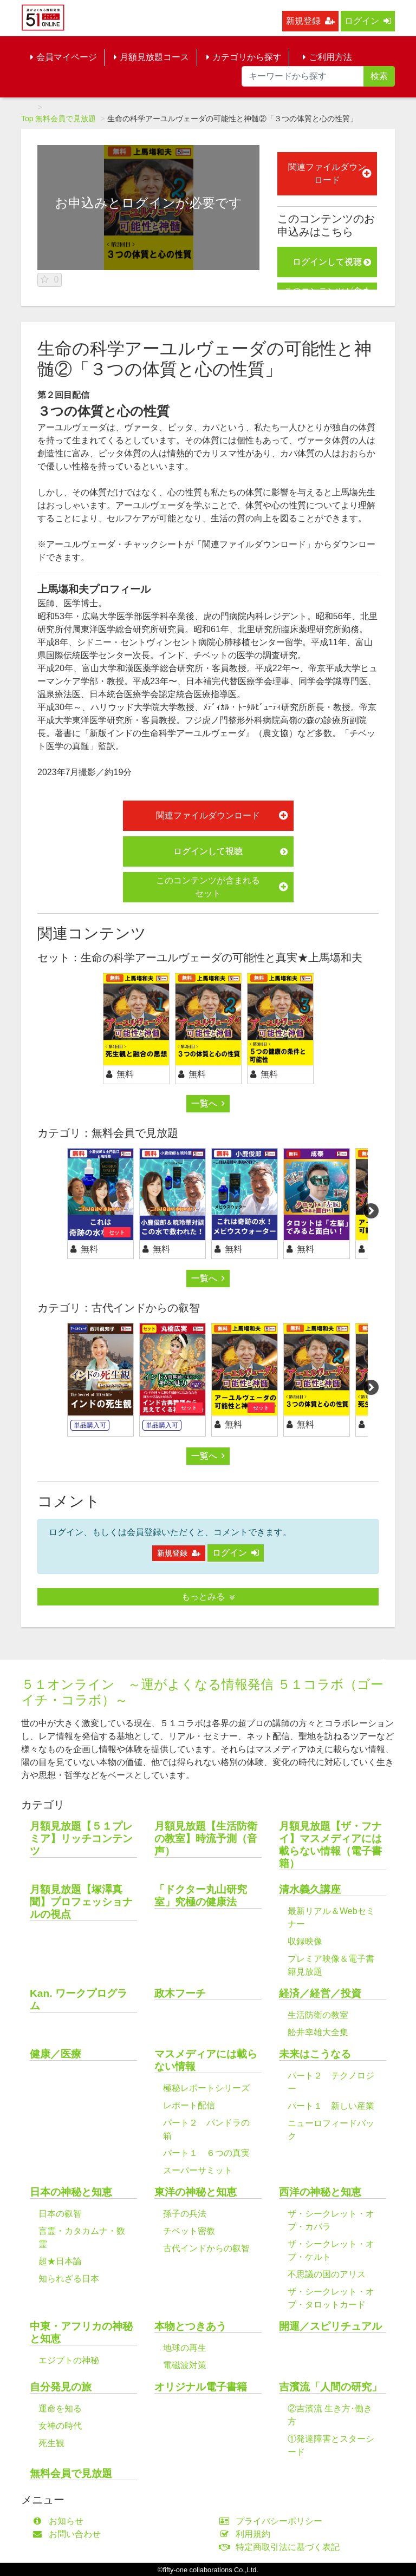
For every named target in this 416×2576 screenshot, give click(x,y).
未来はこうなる (315, 2054)
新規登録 (310, 20)
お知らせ (60, 2521)
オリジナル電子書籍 (200, 2387)
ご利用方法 (327, 57)
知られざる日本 (68, 2278)
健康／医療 (55, 2054)
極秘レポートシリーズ (206, 2088)
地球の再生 (184, 2347)
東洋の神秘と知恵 (195, 2192)
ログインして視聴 (331, 261)
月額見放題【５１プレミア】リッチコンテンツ (81, 1838)
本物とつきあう (190, 2326)
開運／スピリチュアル (330, 2326)
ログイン (367, 20)
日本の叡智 (60, 2213)
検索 (379, 76)
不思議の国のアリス (327, 2274)
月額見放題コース (151, 57)
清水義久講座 (310, 1889)
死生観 (51, 2443)
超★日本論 (60, 2261)
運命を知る (60, 2408)
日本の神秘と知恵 (71, 2192)
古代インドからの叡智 (206, 2248)
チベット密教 (189, 2231)
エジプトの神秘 (68, 2360)
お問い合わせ (69, 2534)
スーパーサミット (197, 2170)
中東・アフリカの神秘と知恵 (81, 2332)
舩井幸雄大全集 (318, 2032)
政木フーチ (180, 1993)
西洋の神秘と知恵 (320, 2192)
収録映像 (305, 1941)
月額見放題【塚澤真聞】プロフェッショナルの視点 (81, 1902)
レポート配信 (189, 2105)
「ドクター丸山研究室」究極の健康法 (200, 1896)
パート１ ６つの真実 (206, 2153)
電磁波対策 (184, 2365)
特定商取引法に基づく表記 (282, 2547)
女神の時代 (60, 2425)
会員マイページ (63, 57)
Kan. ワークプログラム (78, 1999)
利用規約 (247, 2534)
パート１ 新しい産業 (331, 2105)
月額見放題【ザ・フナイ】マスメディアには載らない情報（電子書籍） (330, 1844)
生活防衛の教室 (318, 2015)
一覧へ (208, 1103)
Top (27, 118)
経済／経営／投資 (320, 1993)
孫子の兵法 (184, 2213)
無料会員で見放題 (65, 118)
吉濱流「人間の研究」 (330, 2387)
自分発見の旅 (61, 2387)
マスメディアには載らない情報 (205, 2060)
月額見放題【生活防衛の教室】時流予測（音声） (205, 1838)
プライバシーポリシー (273, 2521)
